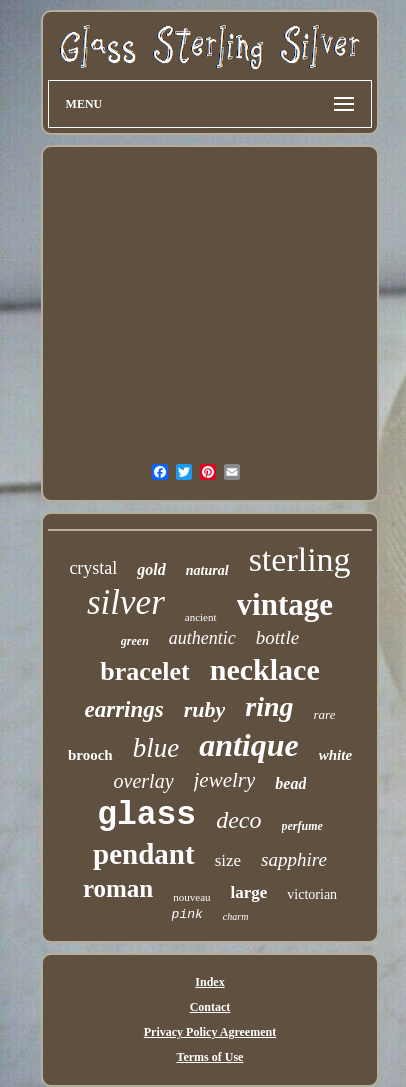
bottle (277, 637)
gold (151, 569)
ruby (205, 709)
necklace (265, 669)
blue (156, 748)
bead (290, 783)
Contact (210, 1007)
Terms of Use (210, 1057)
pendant (144, 854)
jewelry (225, 780)
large (249, 892)
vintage (285, 604)
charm (236, 916)
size (228, 860)
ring (269, 706)
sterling (300, 559)
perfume (302, 826)
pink (187, 914)
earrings (124, 709)
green (135, 641)
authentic (202, 638)
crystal (93, 568)
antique (249, 745)
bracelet (145, 671)
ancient (201, 617)
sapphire (294, 859)
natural (207, 570)
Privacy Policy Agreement (210, 1032)
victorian (312, 894)
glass (146, 815)
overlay (144, 781)
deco (238, 820)
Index (209, 982)
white (335, 755)
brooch (90, 755)
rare (325, 714)
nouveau (191, 897)
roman (118, 888)
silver (126, 602)
